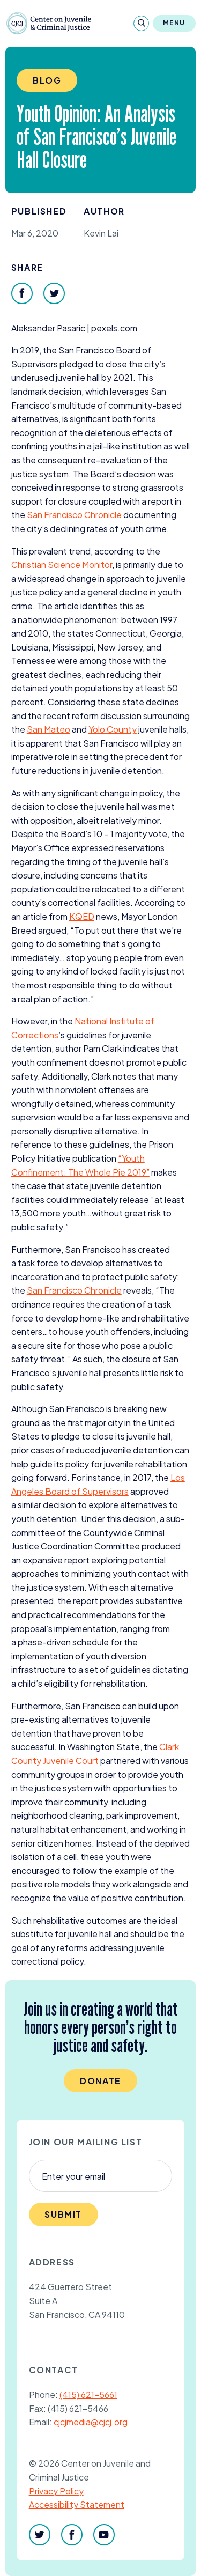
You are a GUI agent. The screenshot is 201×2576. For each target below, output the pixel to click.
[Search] (141, 23)
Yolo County (112, 729)
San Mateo (48, 729)
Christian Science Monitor (61, 564)
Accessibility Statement (76, 2504)
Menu (174, 23)
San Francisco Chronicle (74, 514)
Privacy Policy (56, 2491)
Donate (100, 2080)
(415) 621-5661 (88, 2394)
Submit (63, 2214)
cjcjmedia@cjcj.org (91, 2421)
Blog (47, 80)
